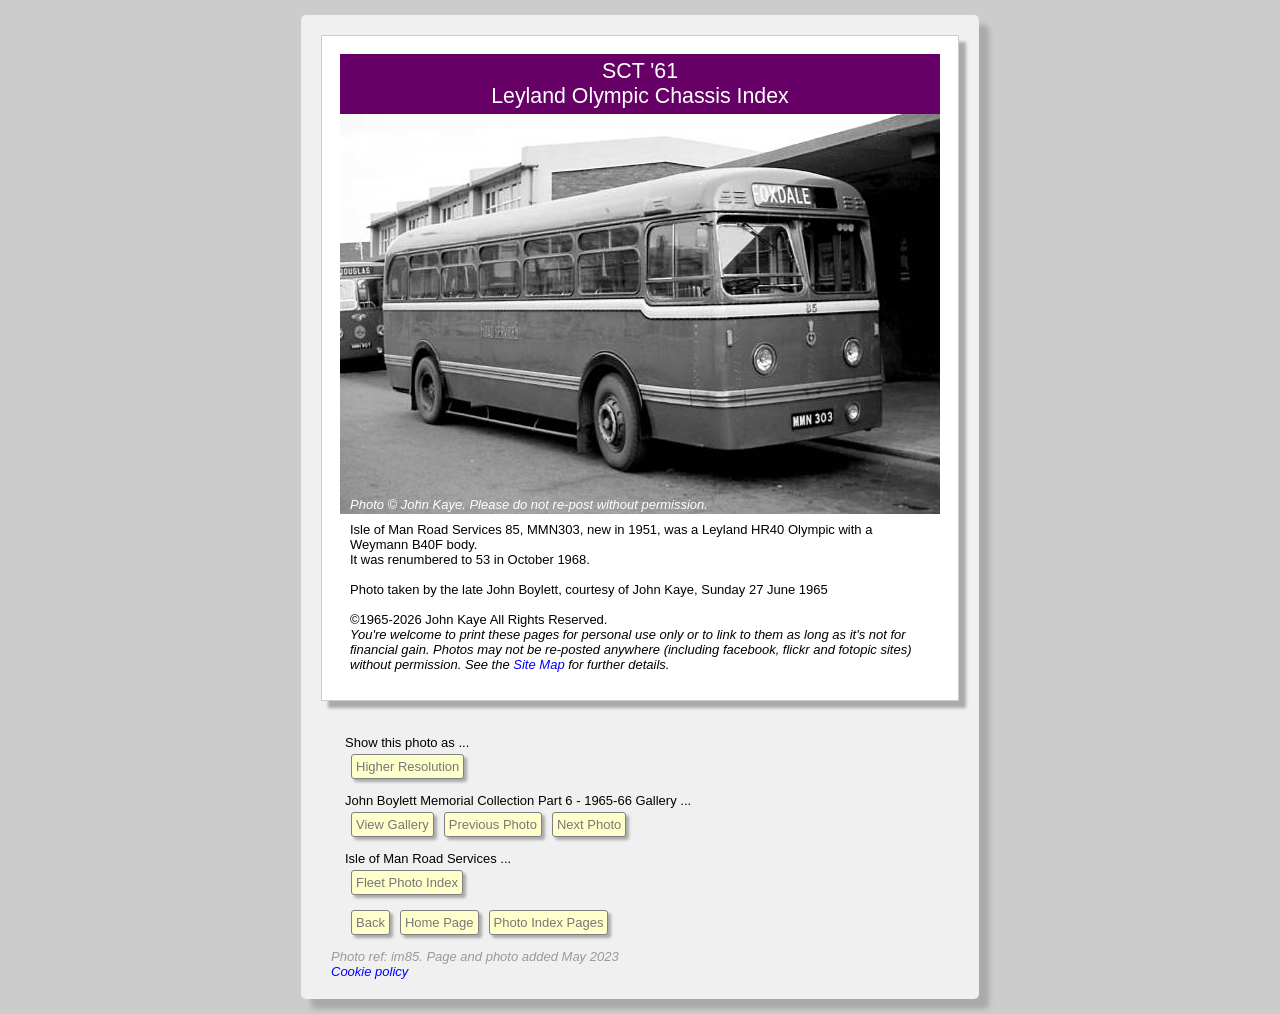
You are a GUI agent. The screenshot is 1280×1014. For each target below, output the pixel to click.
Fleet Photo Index (407, 882)
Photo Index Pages (549, 922)
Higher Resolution (407, 766)
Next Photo (589, 824)
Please (489, 504)
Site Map (538, 664)
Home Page (439, 922)
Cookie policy (369, 971)
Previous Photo (493, 824)
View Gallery (392, 824)
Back (370, 922)
